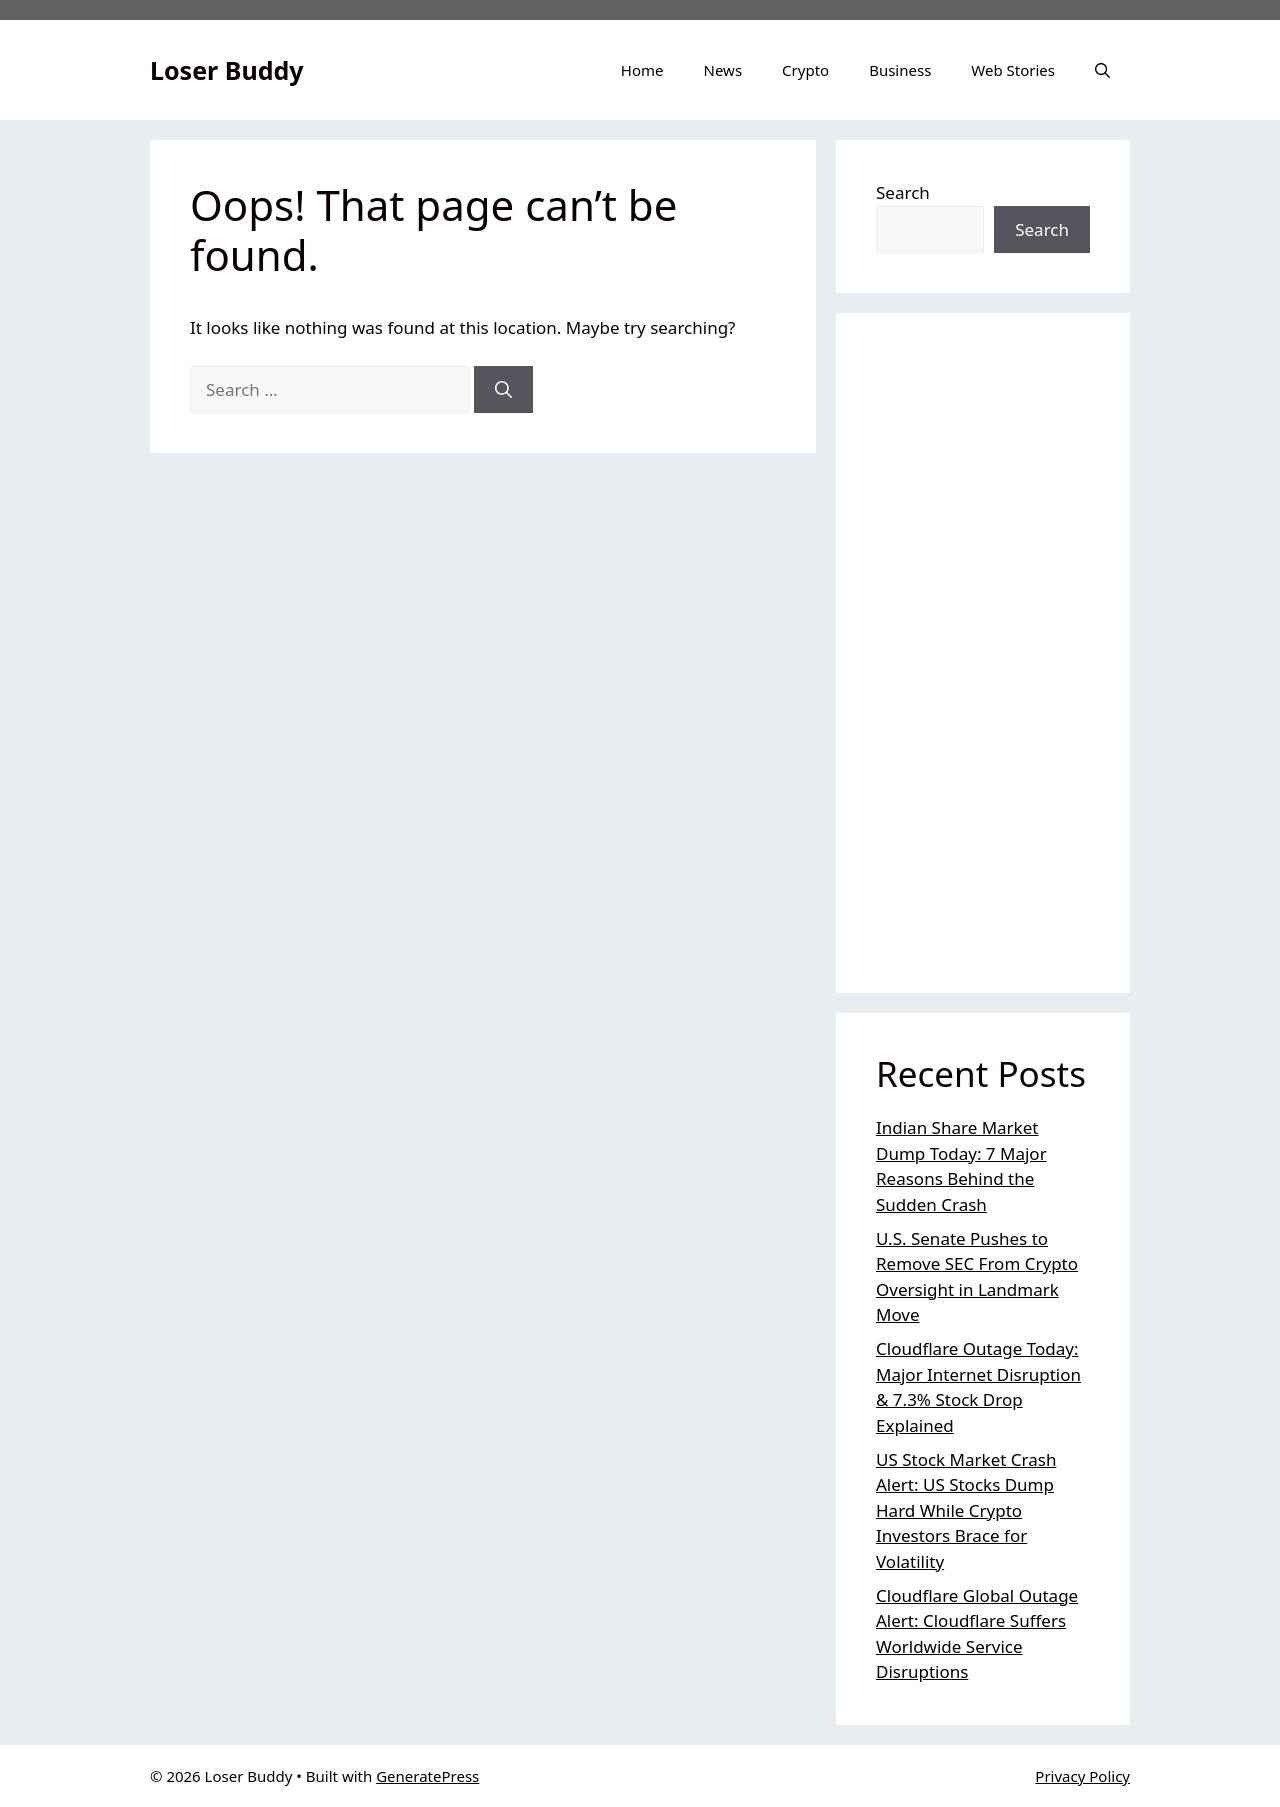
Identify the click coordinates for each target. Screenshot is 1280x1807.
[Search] (503, 390)
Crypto (805, 70)
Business (900, 70)
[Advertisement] (983, 653)
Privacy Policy (1082, 1776)
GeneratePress (427, 1776)
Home (642, 70)
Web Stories (1013, 70)
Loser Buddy (227, 70)
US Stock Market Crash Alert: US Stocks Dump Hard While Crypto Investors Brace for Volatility (966, 1510)
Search (903, 192)
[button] (1102, 70)
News (723, 70)
